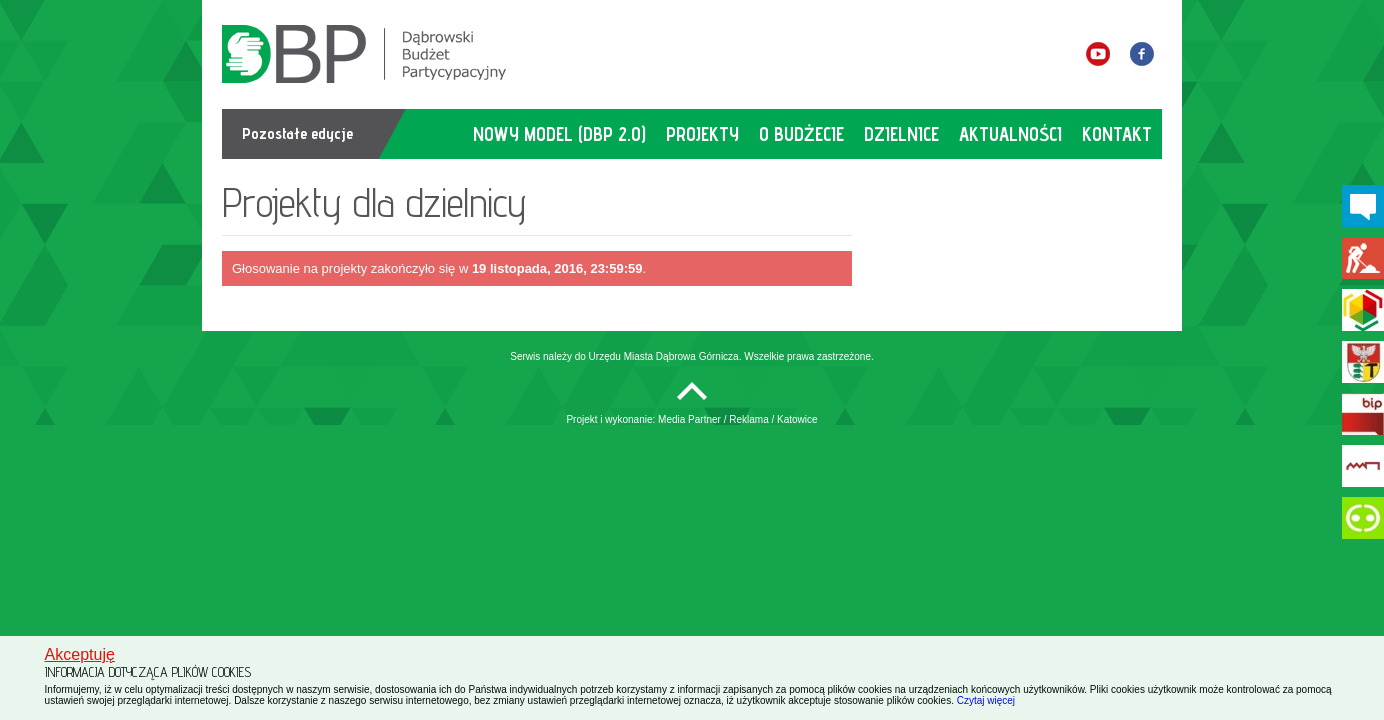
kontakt (1117, 134)
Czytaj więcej (986, 700)
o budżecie (801, 134)
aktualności (1010, 134)
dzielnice (901, 134)
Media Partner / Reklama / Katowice (738, 419)
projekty (702, 134)
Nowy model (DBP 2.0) (559, 134)
